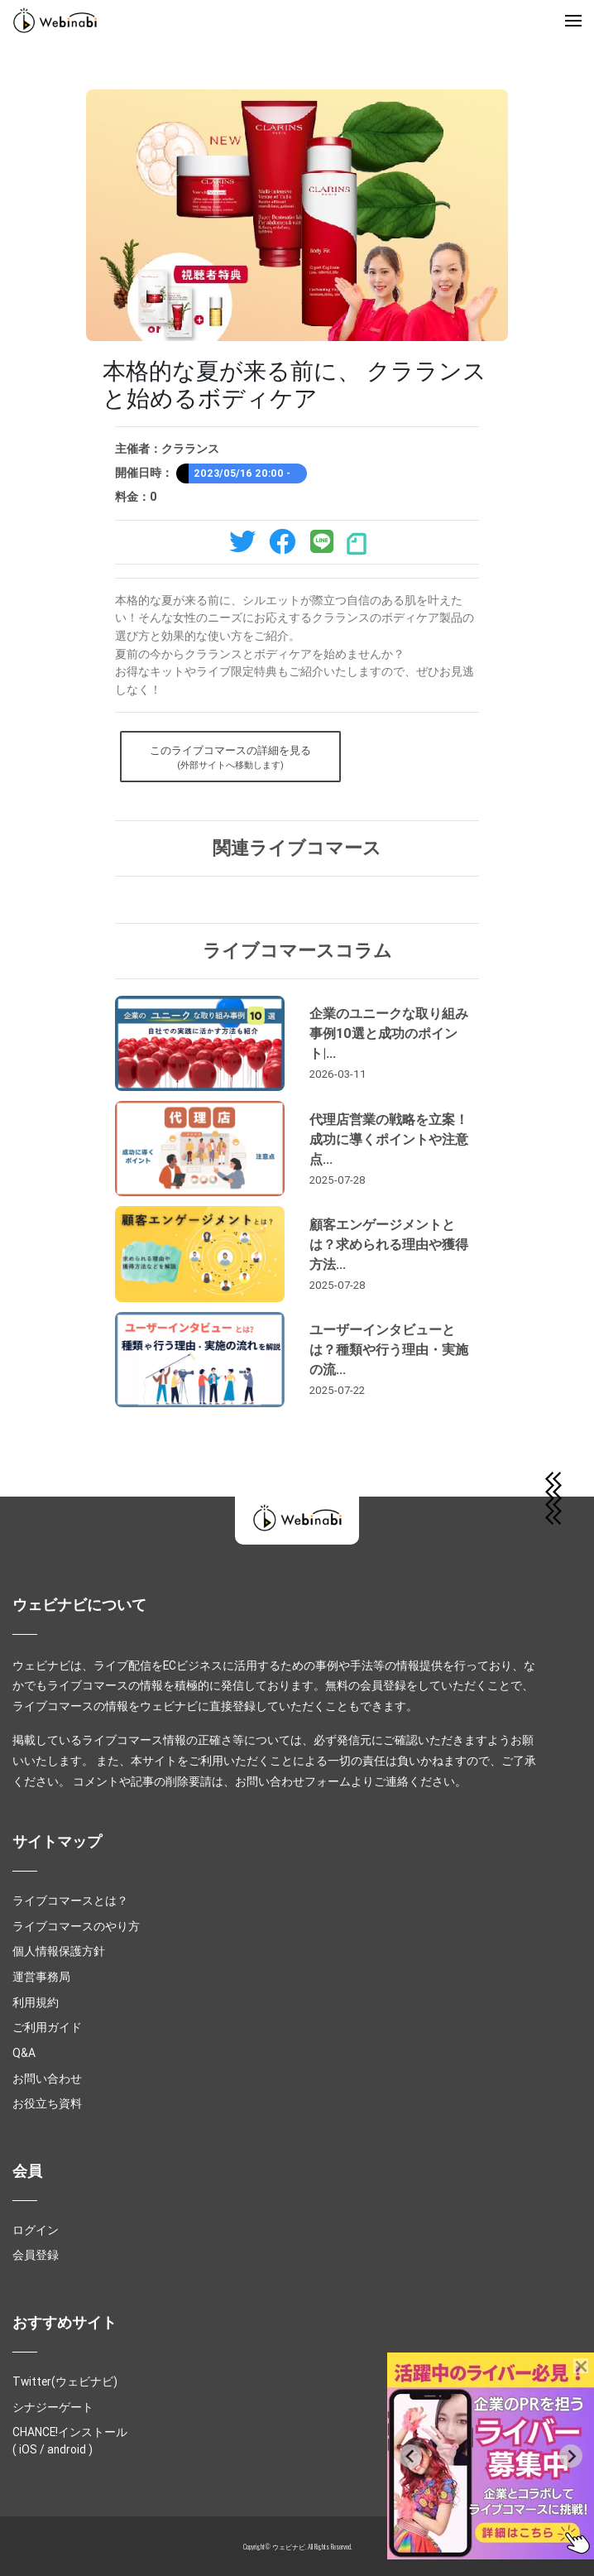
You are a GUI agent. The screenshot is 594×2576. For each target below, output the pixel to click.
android (66, 2449)
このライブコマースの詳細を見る (230, 757)
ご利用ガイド (47, 2027)
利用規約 (35, 2002)
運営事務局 (41, 1976)
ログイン (35, 2230)
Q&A (24, 2052)
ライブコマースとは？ (70, 1900)
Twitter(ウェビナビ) (64, 2381)
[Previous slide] (410, 2456)
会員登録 (35, 2254)
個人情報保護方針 (58, 1951)
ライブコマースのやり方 (76, 1926)
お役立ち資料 (47, 2103)
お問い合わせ (47, 2078)
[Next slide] (570, 2456)
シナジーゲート (52, 2407)
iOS (28, 2449)
